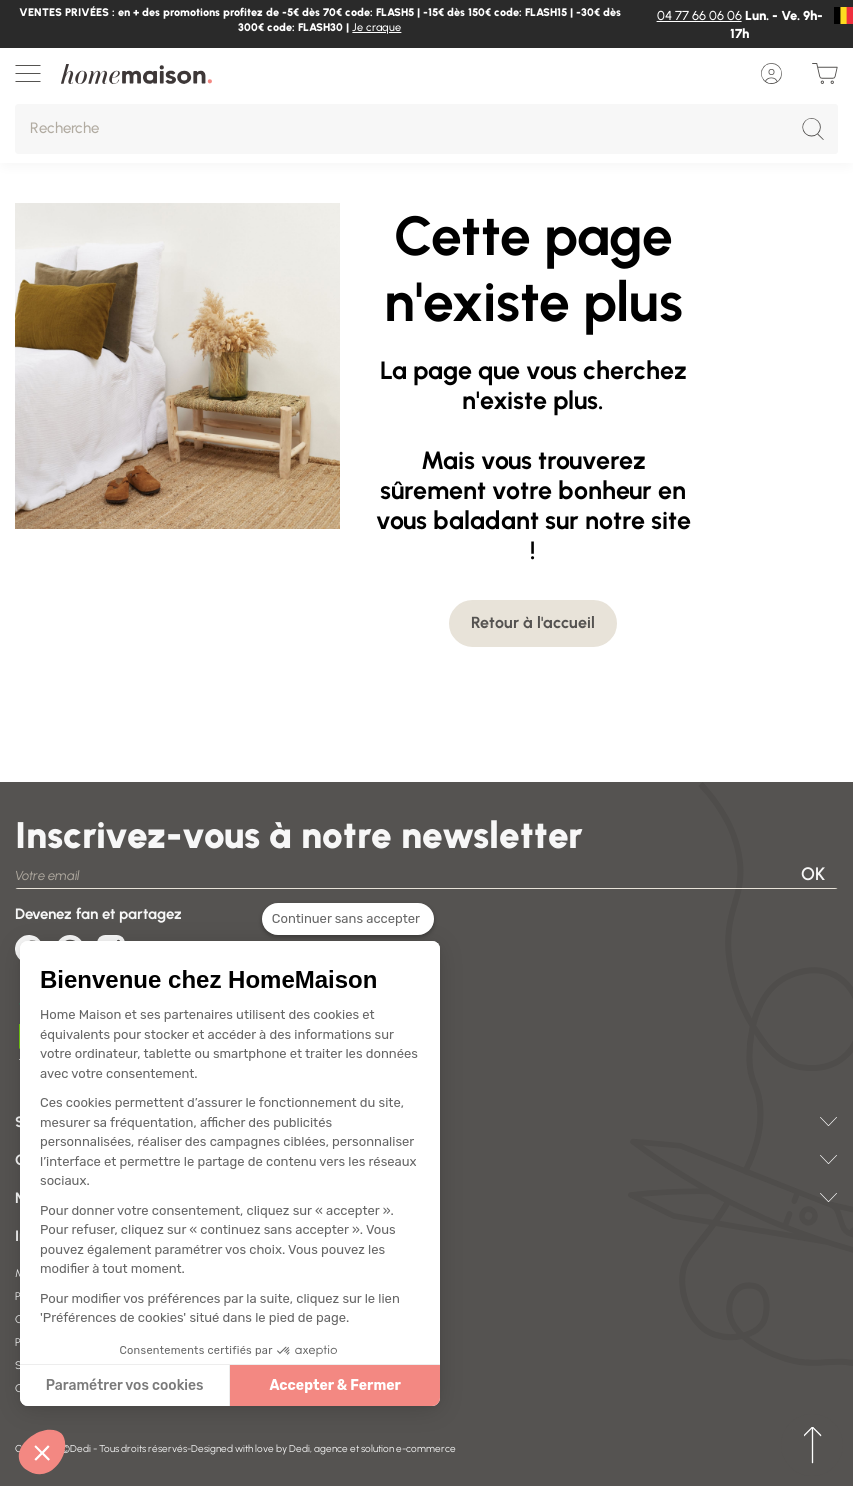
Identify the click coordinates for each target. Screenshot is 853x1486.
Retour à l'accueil (533, 622)
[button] (42, 1452)
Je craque (376, 27)
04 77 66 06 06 (699, 15)
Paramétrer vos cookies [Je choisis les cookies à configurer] (125, 1385)
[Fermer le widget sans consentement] (348, 920)
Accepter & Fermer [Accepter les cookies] (335, 1385)
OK (813, 874)
